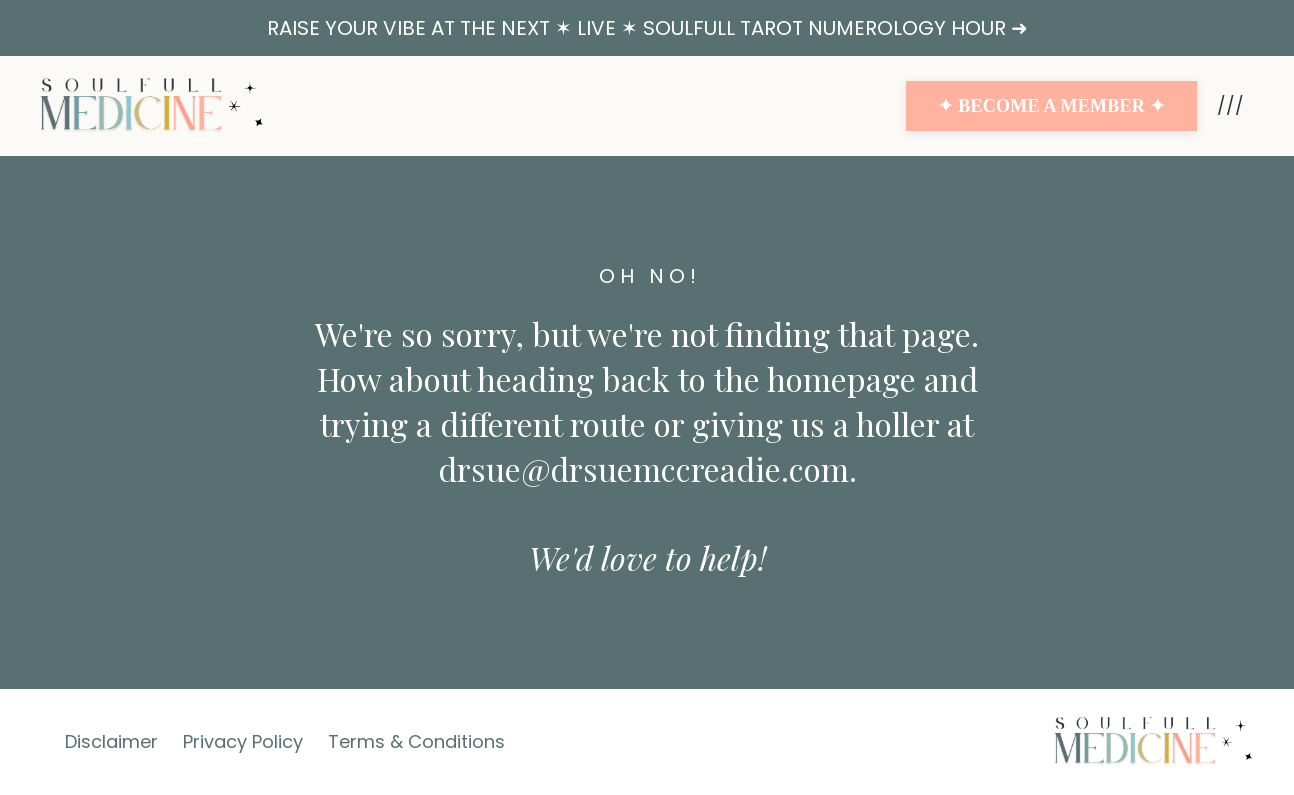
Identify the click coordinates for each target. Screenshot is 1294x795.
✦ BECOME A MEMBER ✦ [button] (1051, 106)
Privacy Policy (243, 741)
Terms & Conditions (416, 741)
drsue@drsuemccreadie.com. (647, 468)
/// (1230, 105)
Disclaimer (111, 741)
